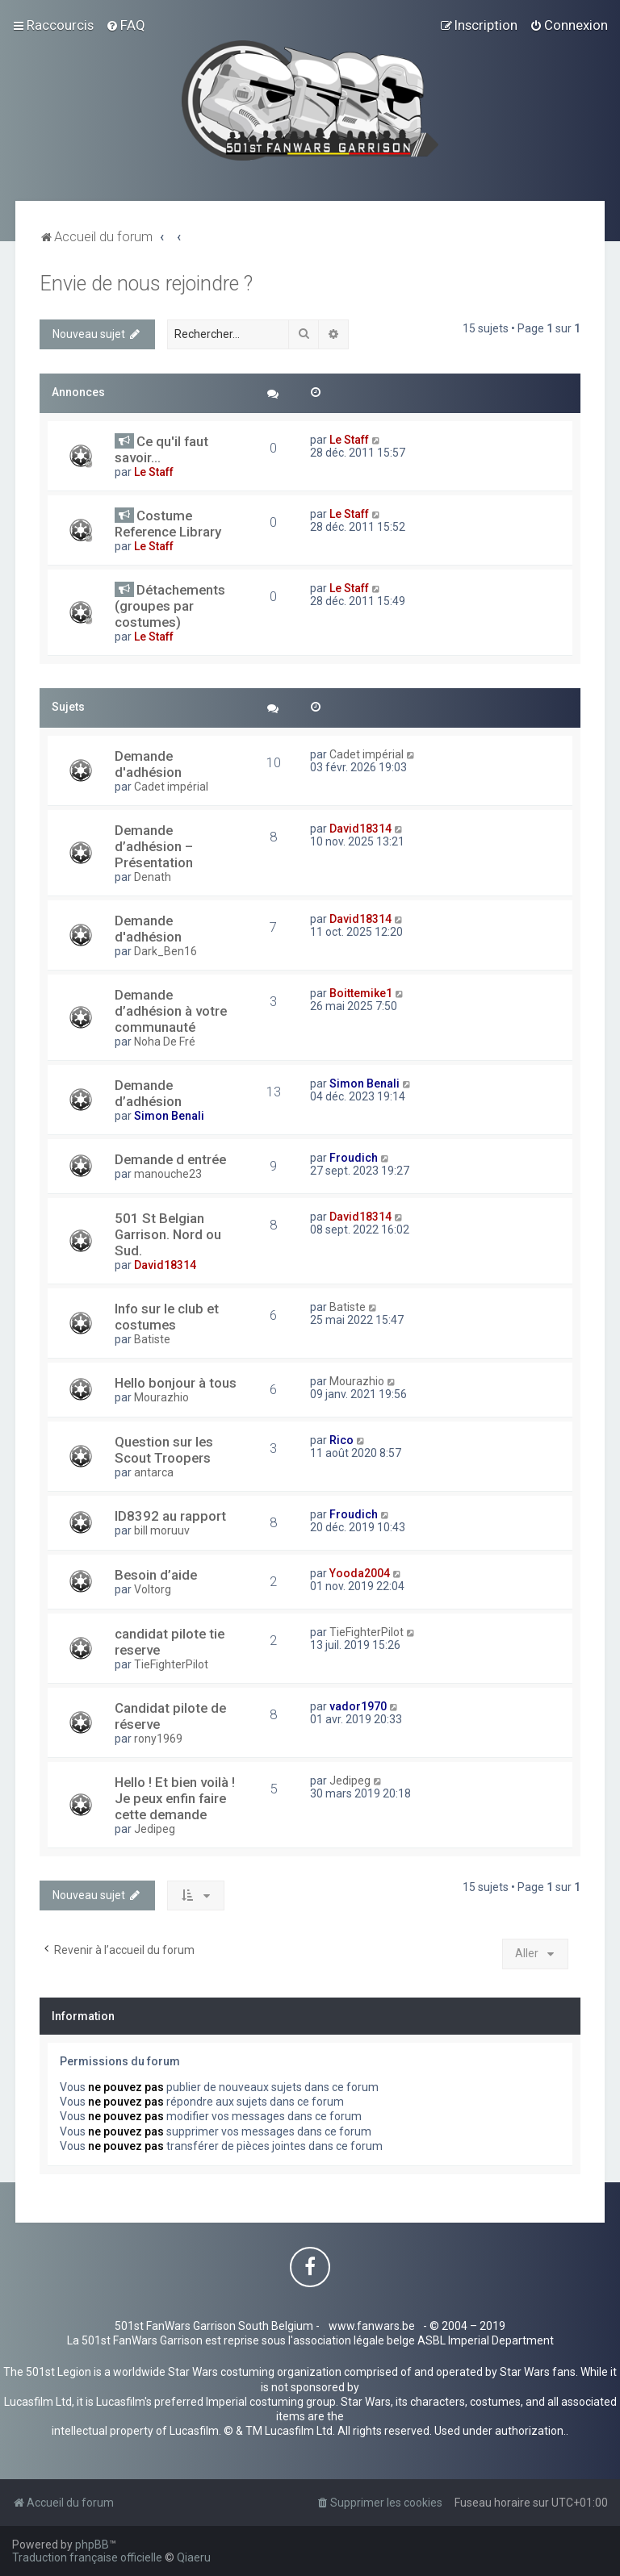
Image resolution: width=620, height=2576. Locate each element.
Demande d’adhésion (148, 1093)
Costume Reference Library (168, 523)
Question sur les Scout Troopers (164, 1450)
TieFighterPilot (171, 1664)
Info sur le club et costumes (167, 1317)
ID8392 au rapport (170, 1516)
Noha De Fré (164, 1041)
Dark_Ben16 (165, 951)
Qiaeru (194, 2557)
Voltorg (152, 1589)
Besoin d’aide (156, 1575)
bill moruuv (162, 1530)
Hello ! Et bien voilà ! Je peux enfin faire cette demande (175, 1798)
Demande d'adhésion (148, 764)
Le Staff (154, 472)
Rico (341, 1440)
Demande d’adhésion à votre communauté (171, 1011)
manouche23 (168, 1173)
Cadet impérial (171, 786)
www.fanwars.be (372, 2325)
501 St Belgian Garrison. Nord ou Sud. (168, 1234)
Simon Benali (169, 1115)
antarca (154, 1472)
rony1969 (158, 1738)
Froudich (353, 1157)
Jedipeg (154, 1828)
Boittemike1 (360, 993)
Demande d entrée (170, 1159)
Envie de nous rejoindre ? (146, 283)
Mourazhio (161, 1397)
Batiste (152, 1339)
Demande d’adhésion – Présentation (154, 846)
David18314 (360, 828)
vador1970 (358, 1706)
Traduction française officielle (87, 2557)
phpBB (92, 2544)
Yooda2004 (359, 1573)
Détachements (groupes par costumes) (170, 606)
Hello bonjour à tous (176, 1383)
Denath (152, 876)
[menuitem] (125, 25)
